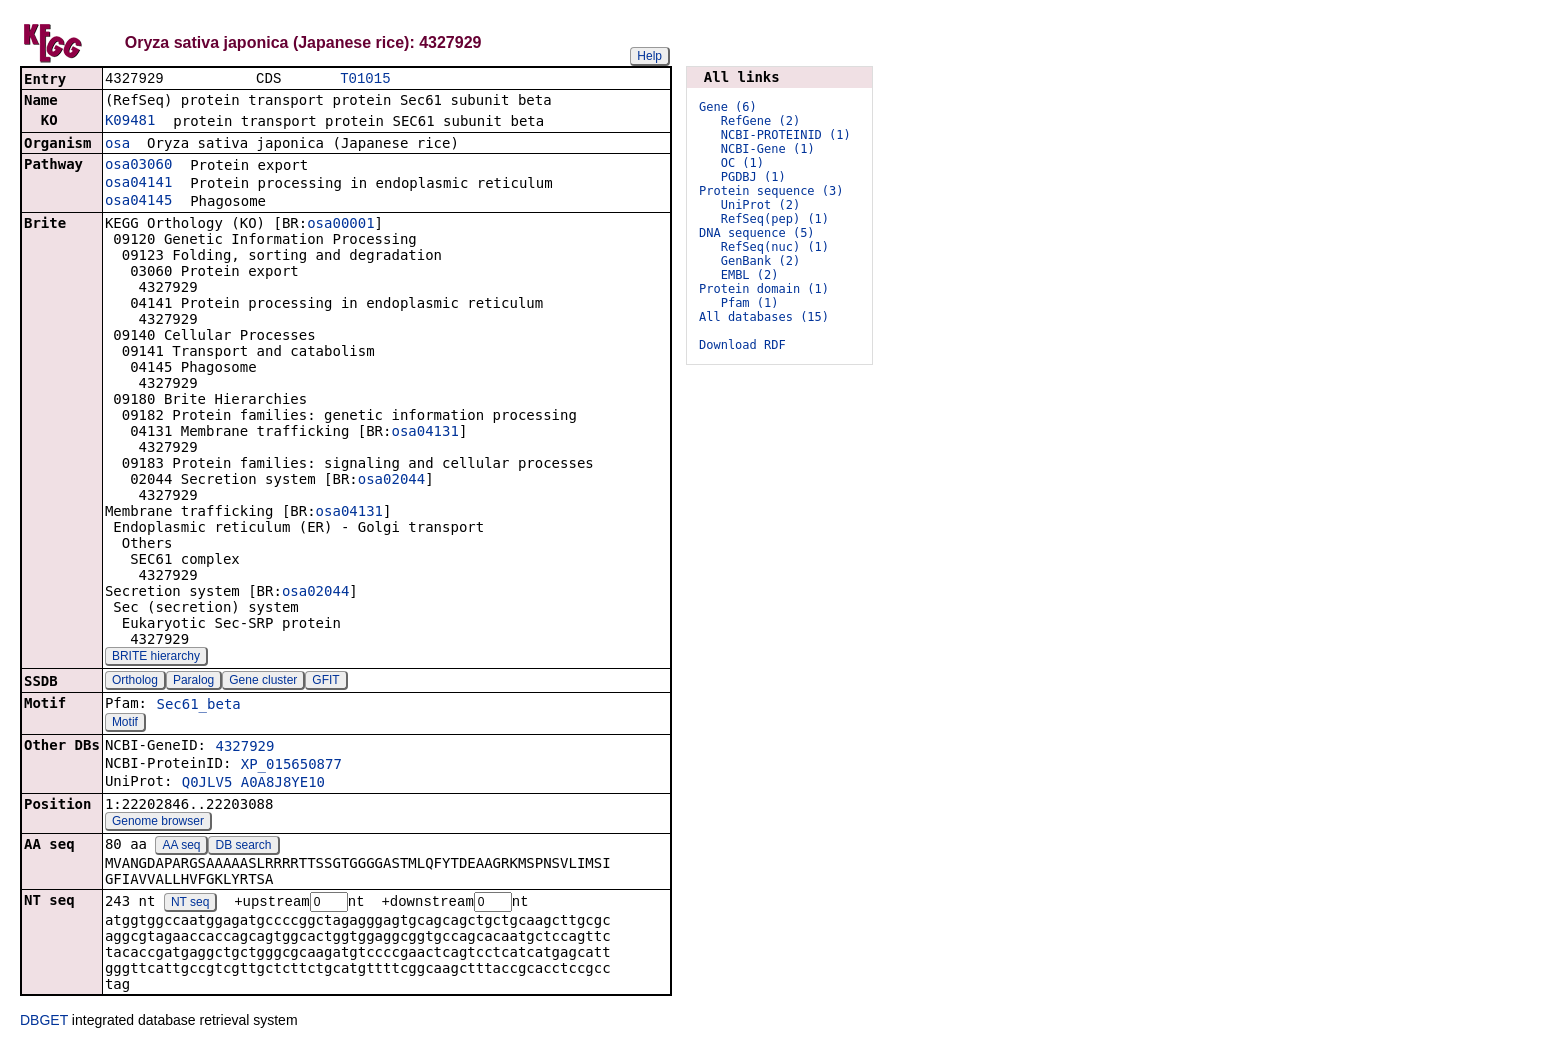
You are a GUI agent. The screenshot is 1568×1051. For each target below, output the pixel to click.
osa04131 (424, 433)
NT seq (190, 905)
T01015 (365, 79)
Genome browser (158, 823)
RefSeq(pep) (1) (775, 219)
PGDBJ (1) (753, 177)
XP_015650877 (291, 766)
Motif (125, 724)
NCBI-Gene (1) (768, 149)
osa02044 (391, 481)
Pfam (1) (750, 303)
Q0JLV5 (207, 784)
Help (649, 56)
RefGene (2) (760, 121)
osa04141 (138, 184)
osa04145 (138, 202)
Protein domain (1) (764, 289)
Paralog (193, 682)
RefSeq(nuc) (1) (775, 247)
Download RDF (742, 345)
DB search (244, 847)
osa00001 (340, 225)
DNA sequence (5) (757, 233)
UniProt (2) (760, 205)
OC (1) (742, 163)
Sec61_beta (198, 706)
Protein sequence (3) (771, 191)
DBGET (44, 1023)
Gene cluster (263, 682)
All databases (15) (764, 317)
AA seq (181, 847)
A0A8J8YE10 (283, 784)
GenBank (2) (760, 261)
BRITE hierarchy (156, 658)
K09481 (130, 122)
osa (117, 145)
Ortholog (135, 682)
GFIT (325, 682)
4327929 (244, 748)
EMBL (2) (750, 275)
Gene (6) (728, 107)
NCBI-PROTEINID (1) (786, 135)
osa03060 (138, 166)
